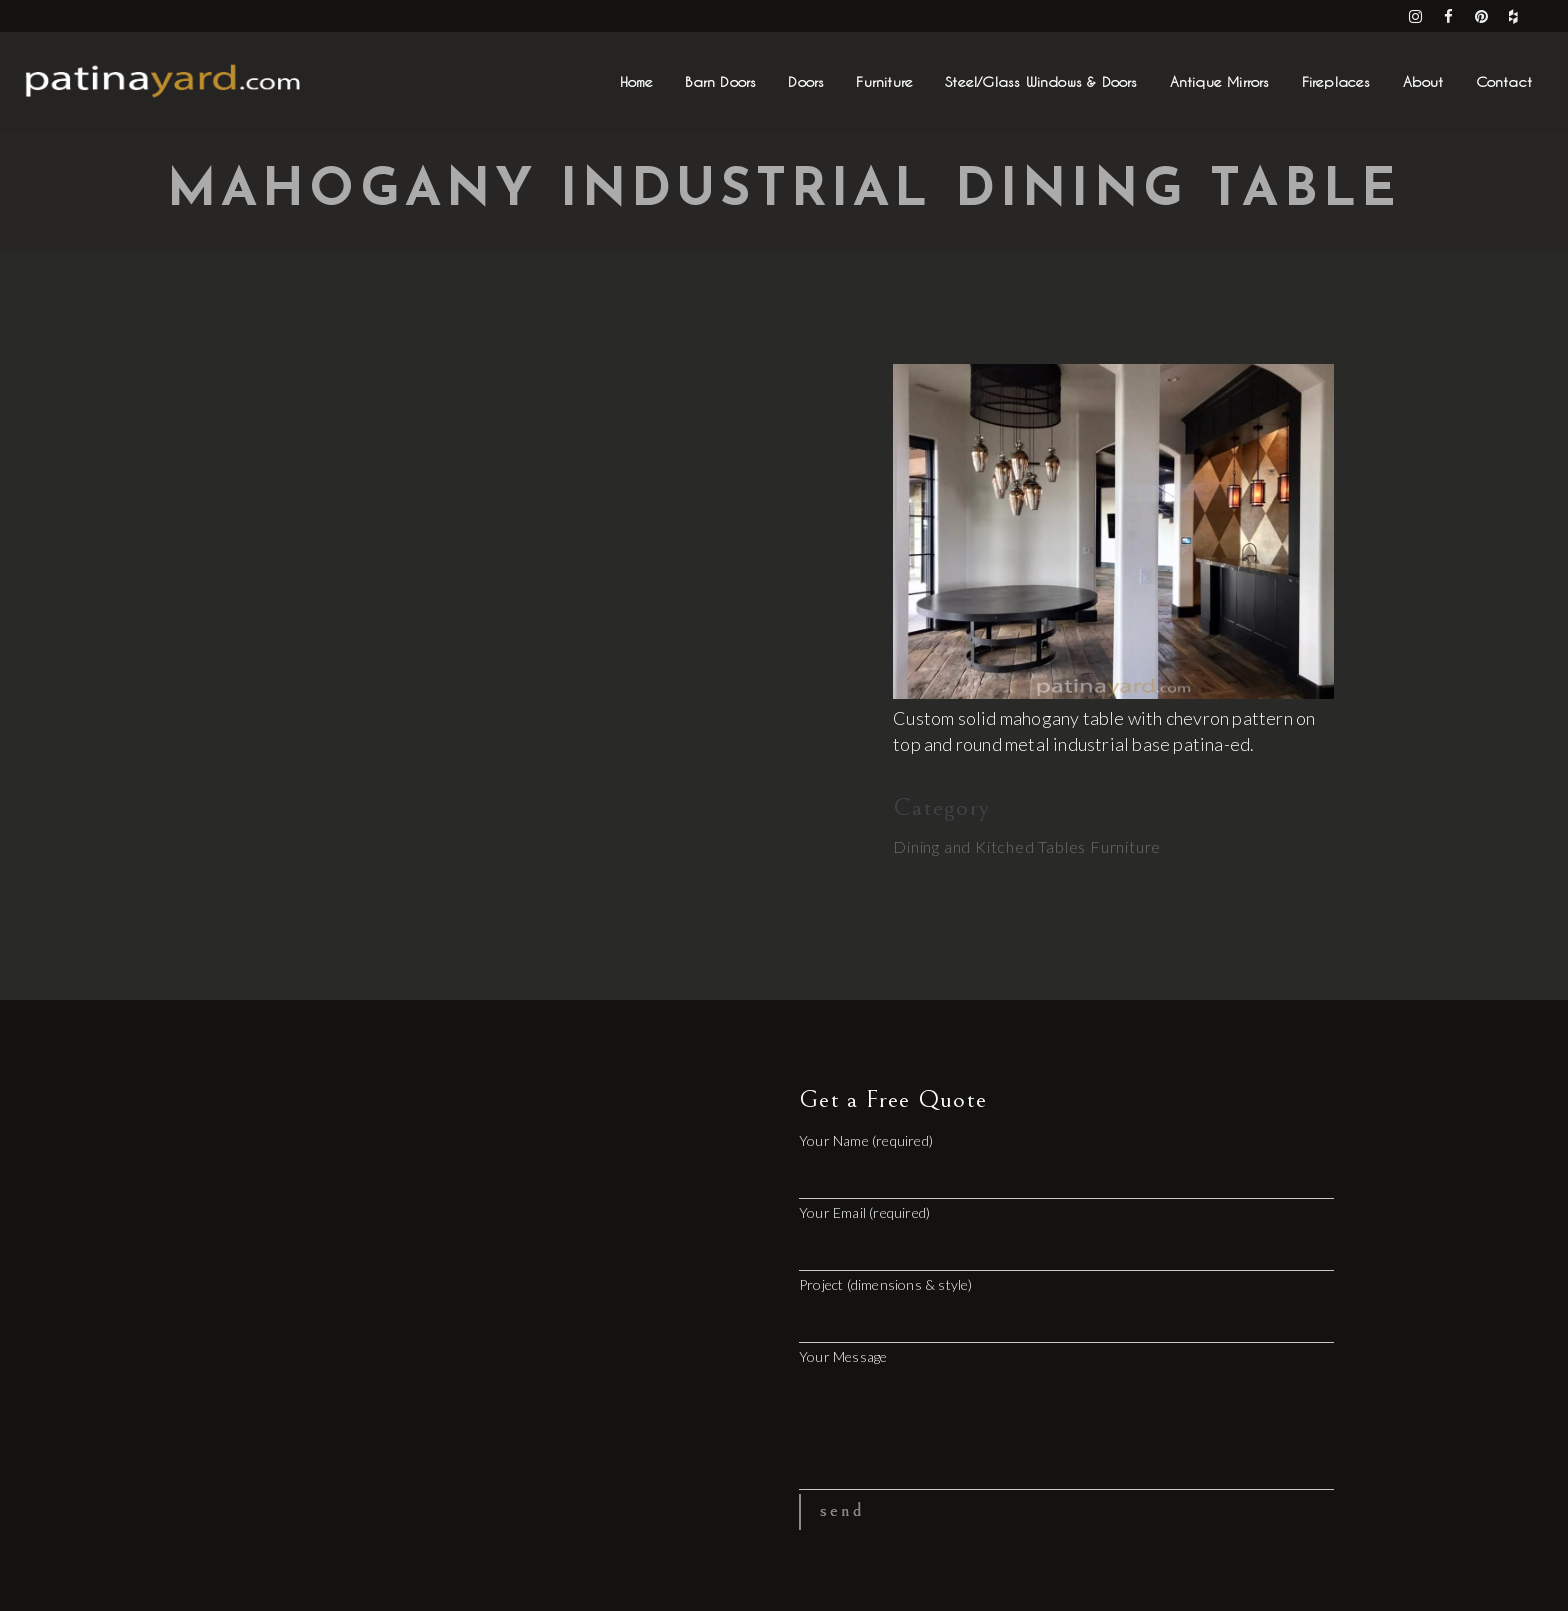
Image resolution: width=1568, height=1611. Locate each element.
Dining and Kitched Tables (989, 846)
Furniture (1125, 846)
